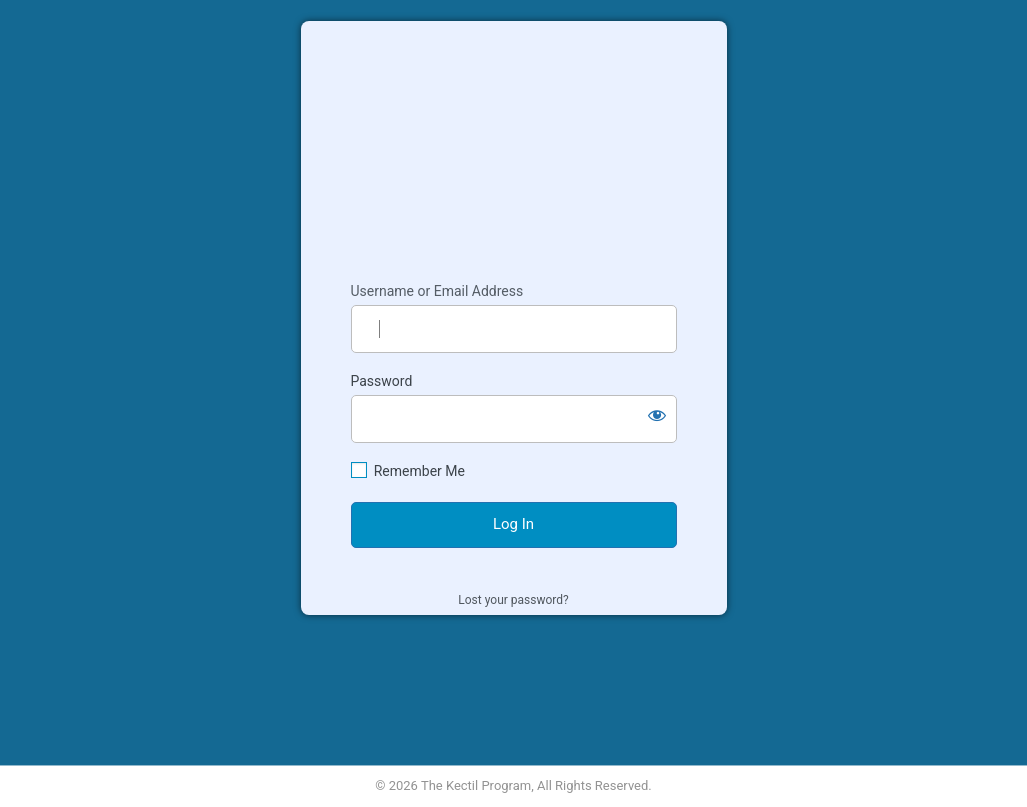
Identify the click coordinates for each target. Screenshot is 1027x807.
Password (382, 381)
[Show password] (657, 415)
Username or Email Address (437, 291)
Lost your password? (513, 600)
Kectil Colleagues (514, 142)
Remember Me (419, 471)
